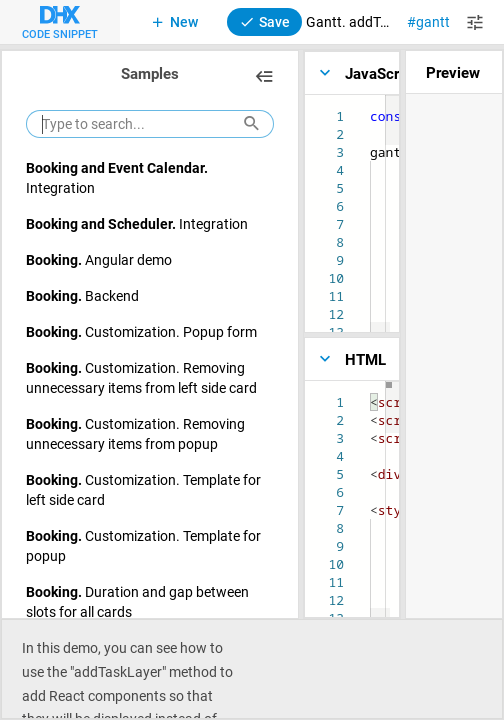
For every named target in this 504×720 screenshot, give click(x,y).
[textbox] (370, 393)
